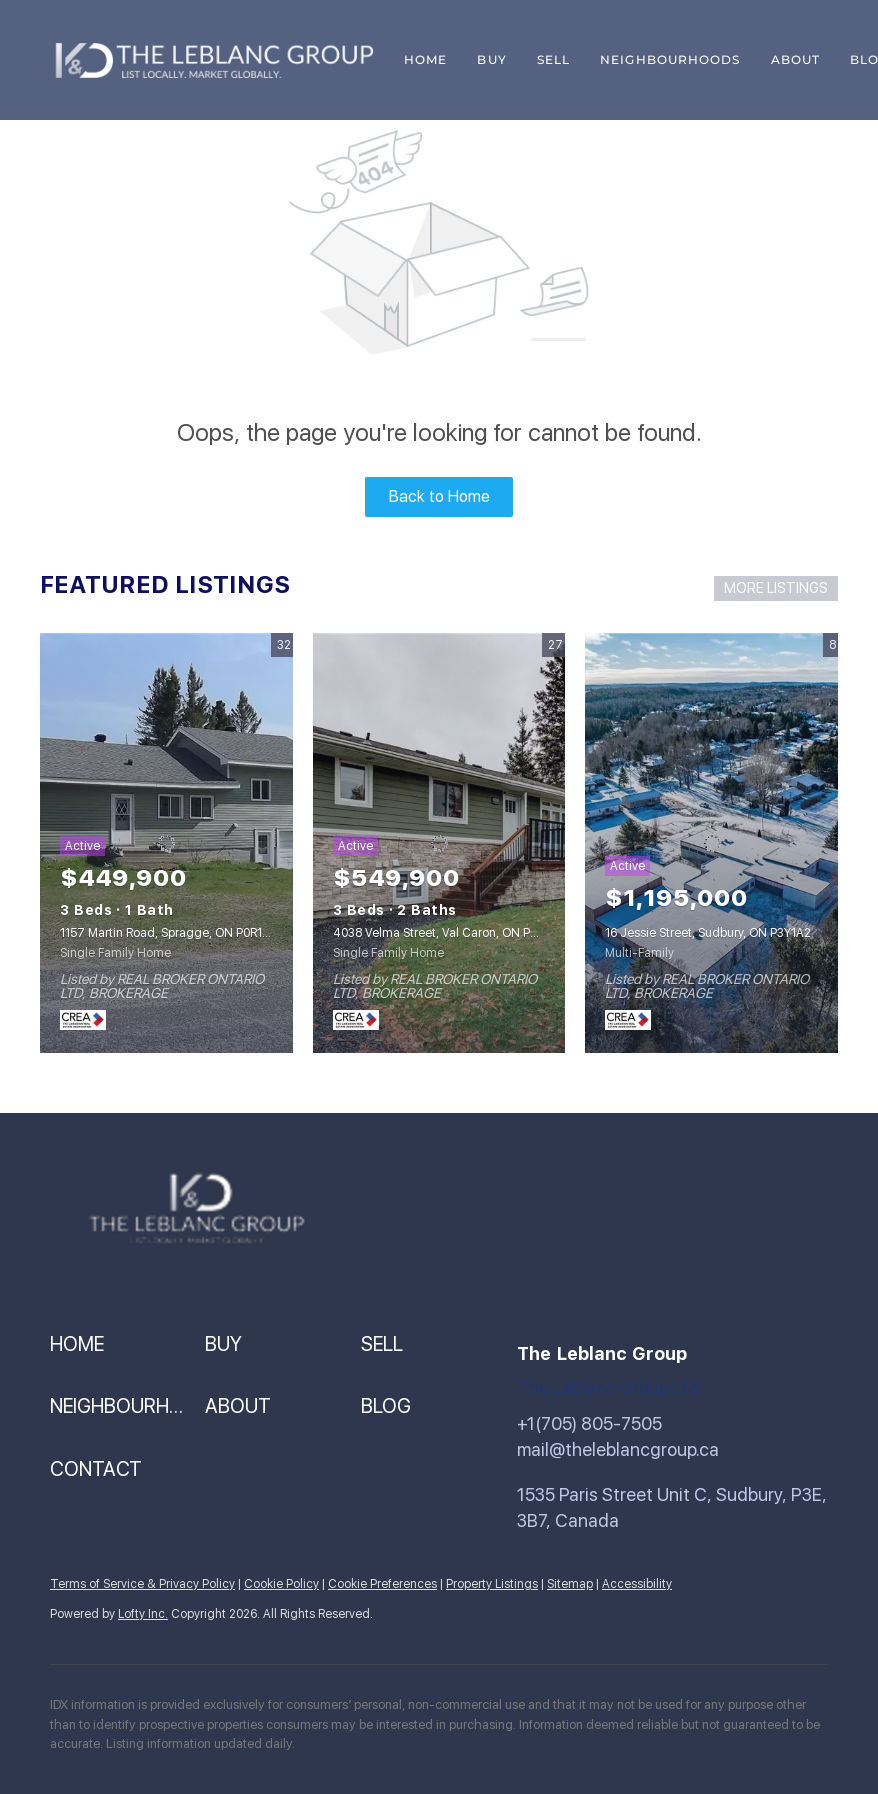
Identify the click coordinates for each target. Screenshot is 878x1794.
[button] (127, 1344)
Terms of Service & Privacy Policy (142, 1584)
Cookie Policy (281, 1584)
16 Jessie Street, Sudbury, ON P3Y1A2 (708, 933)
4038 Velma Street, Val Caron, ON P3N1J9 (449, 933)
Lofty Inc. (143, 1614)
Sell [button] (553, 59)
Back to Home (439, 496)
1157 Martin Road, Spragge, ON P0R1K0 (168, 933)
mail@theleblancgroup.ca (618, 1449)
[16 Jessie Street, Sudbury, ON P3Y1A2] (711, 843)
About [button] (796, 59)
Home (425, 59)
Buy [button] (491, 59)
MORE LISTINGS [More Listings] (776, 588)
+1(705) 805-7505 (589, 1423)
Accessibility (637, 1584)
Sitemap (570, 1584)
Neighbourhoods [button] (670, 59)
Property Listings (492, 1584)
